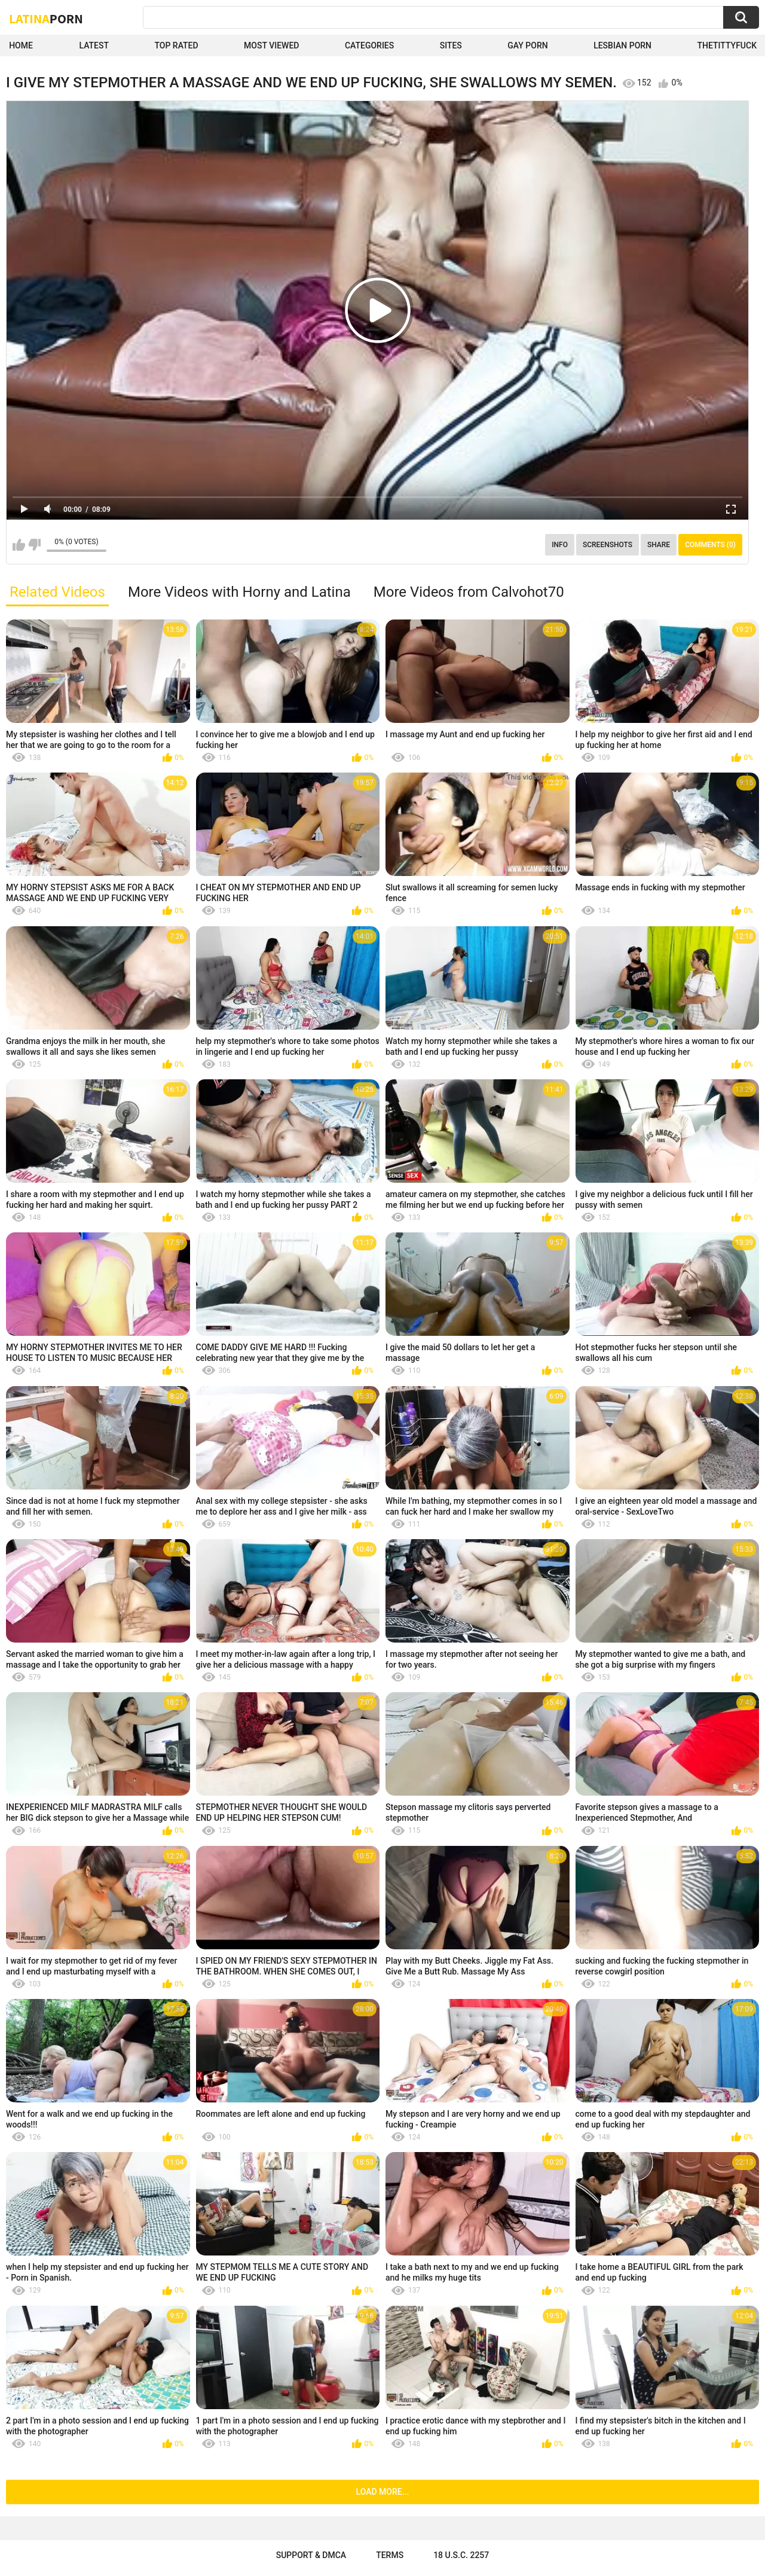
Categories (369, 45)
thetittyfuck (727, 45)
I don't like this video (34, 545)
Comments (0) (710, 545)
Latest (94, 45)
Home (21, 45)
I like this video (19, 545)
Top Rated (176, 45)
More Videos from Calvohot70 (469, 592)
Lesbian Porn (622, 45)
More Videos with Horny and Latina (239, 592)
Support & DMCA (311, 2555)
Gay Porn (527, 45)
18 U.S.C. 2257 (461, 2555)
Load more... (382, 2491)
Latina (46, 18)
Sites (451, 45)
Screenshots (607, 545)
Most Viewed (271, 45)
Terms (389, 2555)
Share (658, 545)
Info (560, 545)
